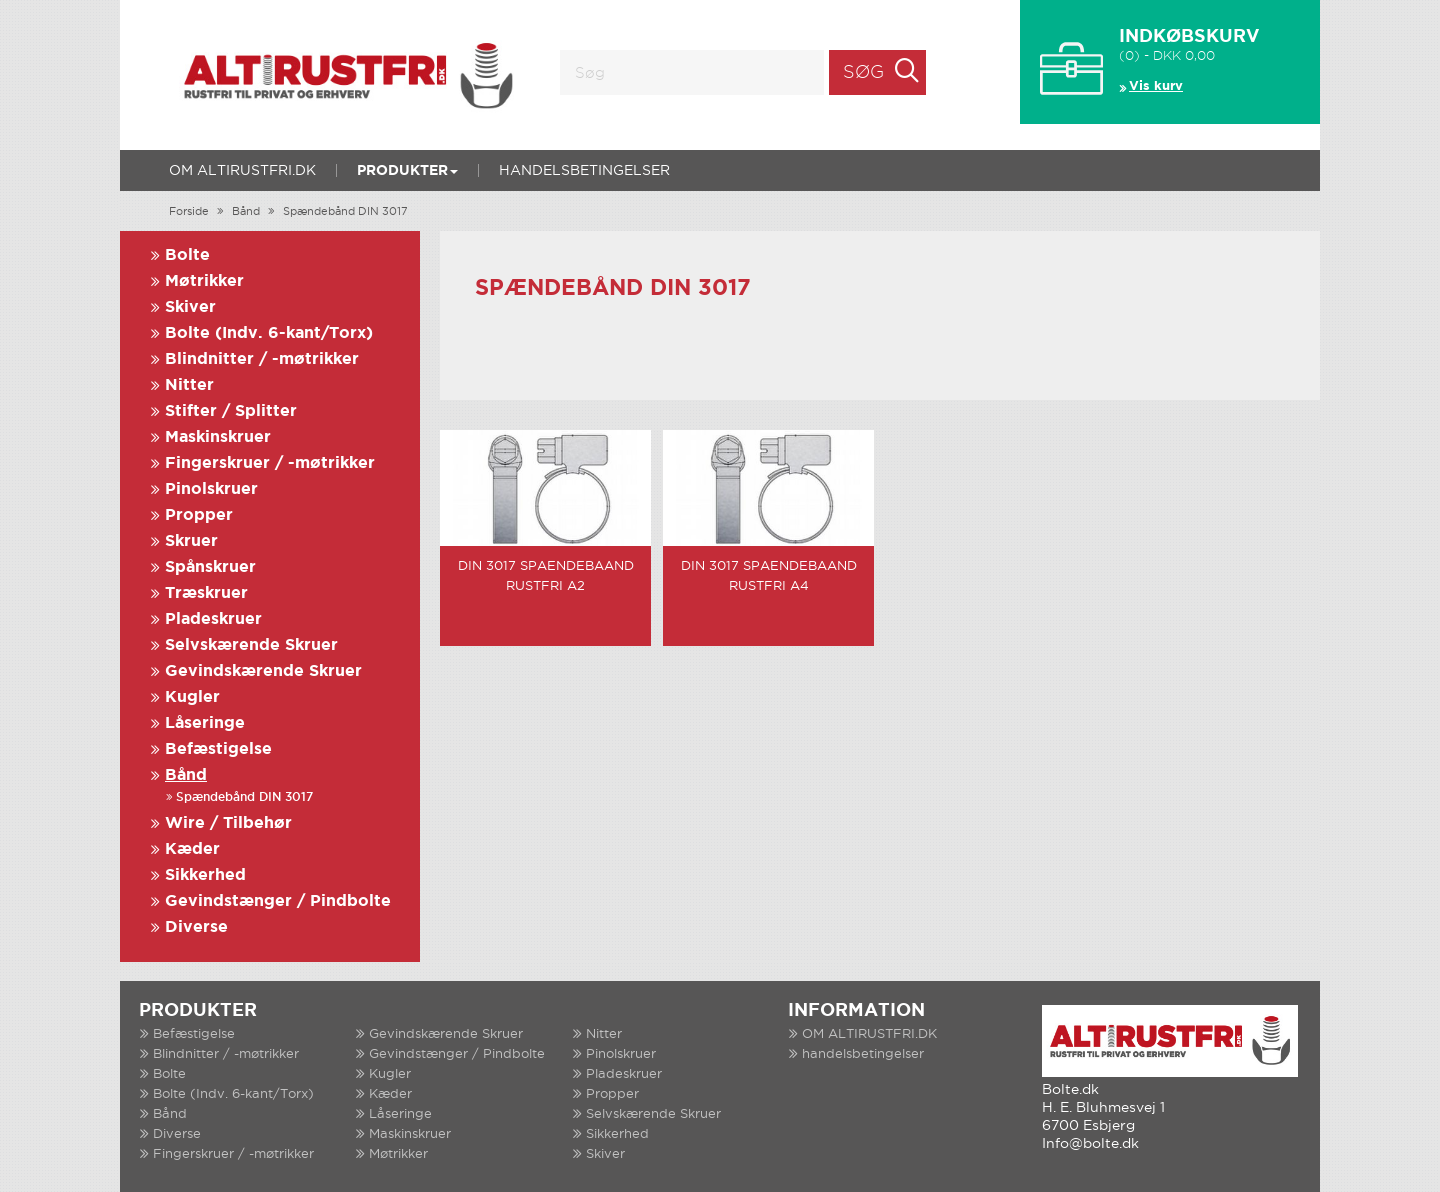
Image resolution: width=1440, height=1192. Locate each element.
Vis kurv (1156, 86)
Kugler (192, 697)
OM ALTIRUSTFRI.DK (242, 171)
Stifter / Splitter (231, 411)
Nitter (189, 385)
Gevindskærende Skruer (263, 671)
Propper (199, 515)
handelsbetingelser (584, 171)
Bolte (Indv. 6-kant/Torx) (269, 333)
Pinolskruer (211, 489)
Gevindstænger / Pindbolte (278, 901)
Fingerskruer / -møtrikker (270, 463)
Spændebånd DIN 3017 (345, 212)
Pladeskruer (213, 619)
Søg (863, 73)
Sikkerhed (205, 875)
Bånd (246, 212)
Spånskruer (210, 567)
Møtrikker (204, 281)
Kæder (192, 849)
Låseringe (205, 723)
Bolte (187, 255)
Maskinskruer (218, 437)
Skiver (190, 307)
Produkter (407, 171)
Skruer (191, 541)
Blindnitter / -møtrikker (262, 359)
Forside (189, 212)
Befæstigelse (218, 749)
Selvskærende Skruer (251, 645)
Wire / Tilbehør (228, 823)
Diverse (196, 927)
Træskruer (206, 593)
